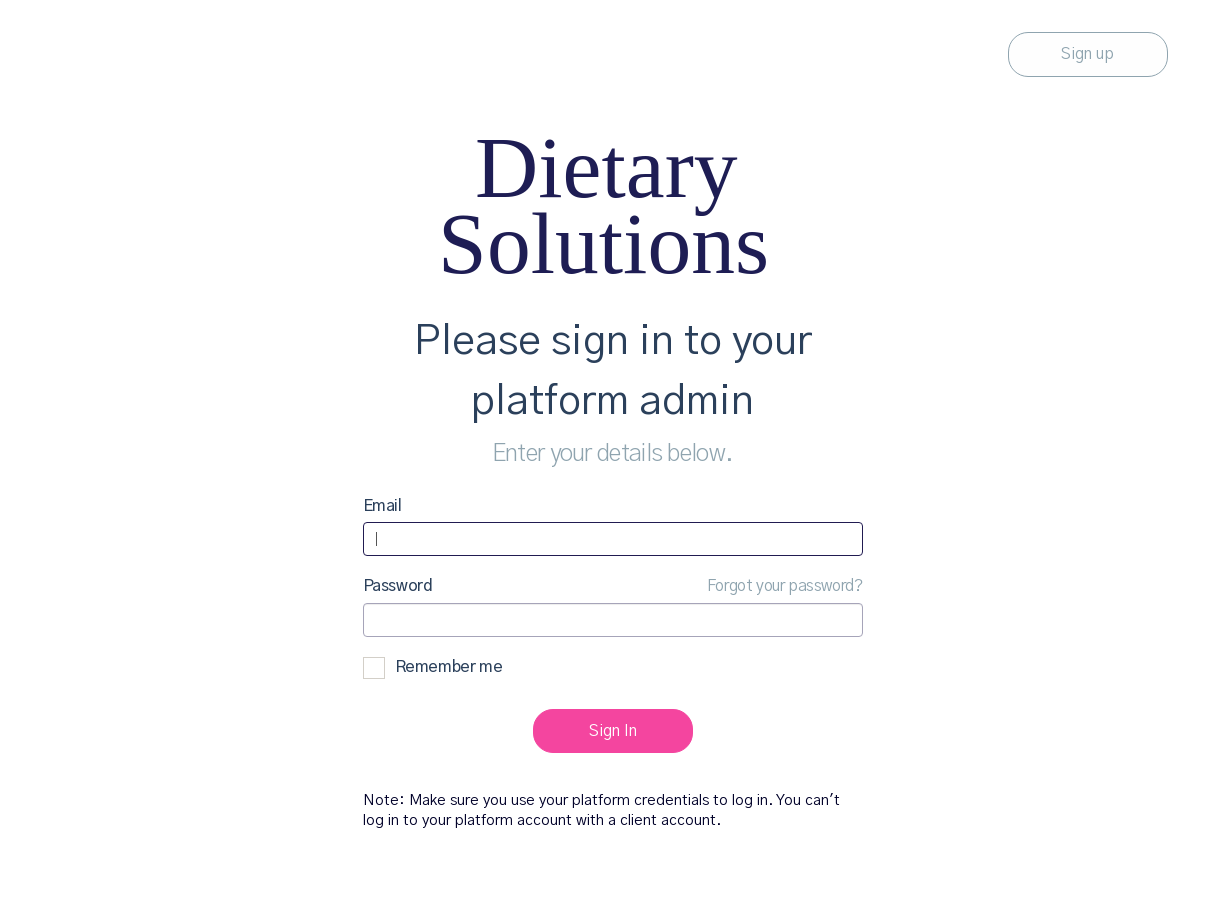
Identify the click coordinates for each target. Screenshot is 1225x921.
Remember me (433, 668)
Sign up (1087, 54)
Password (398, 586)
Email (382, 506)
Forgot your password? (785, 586)
